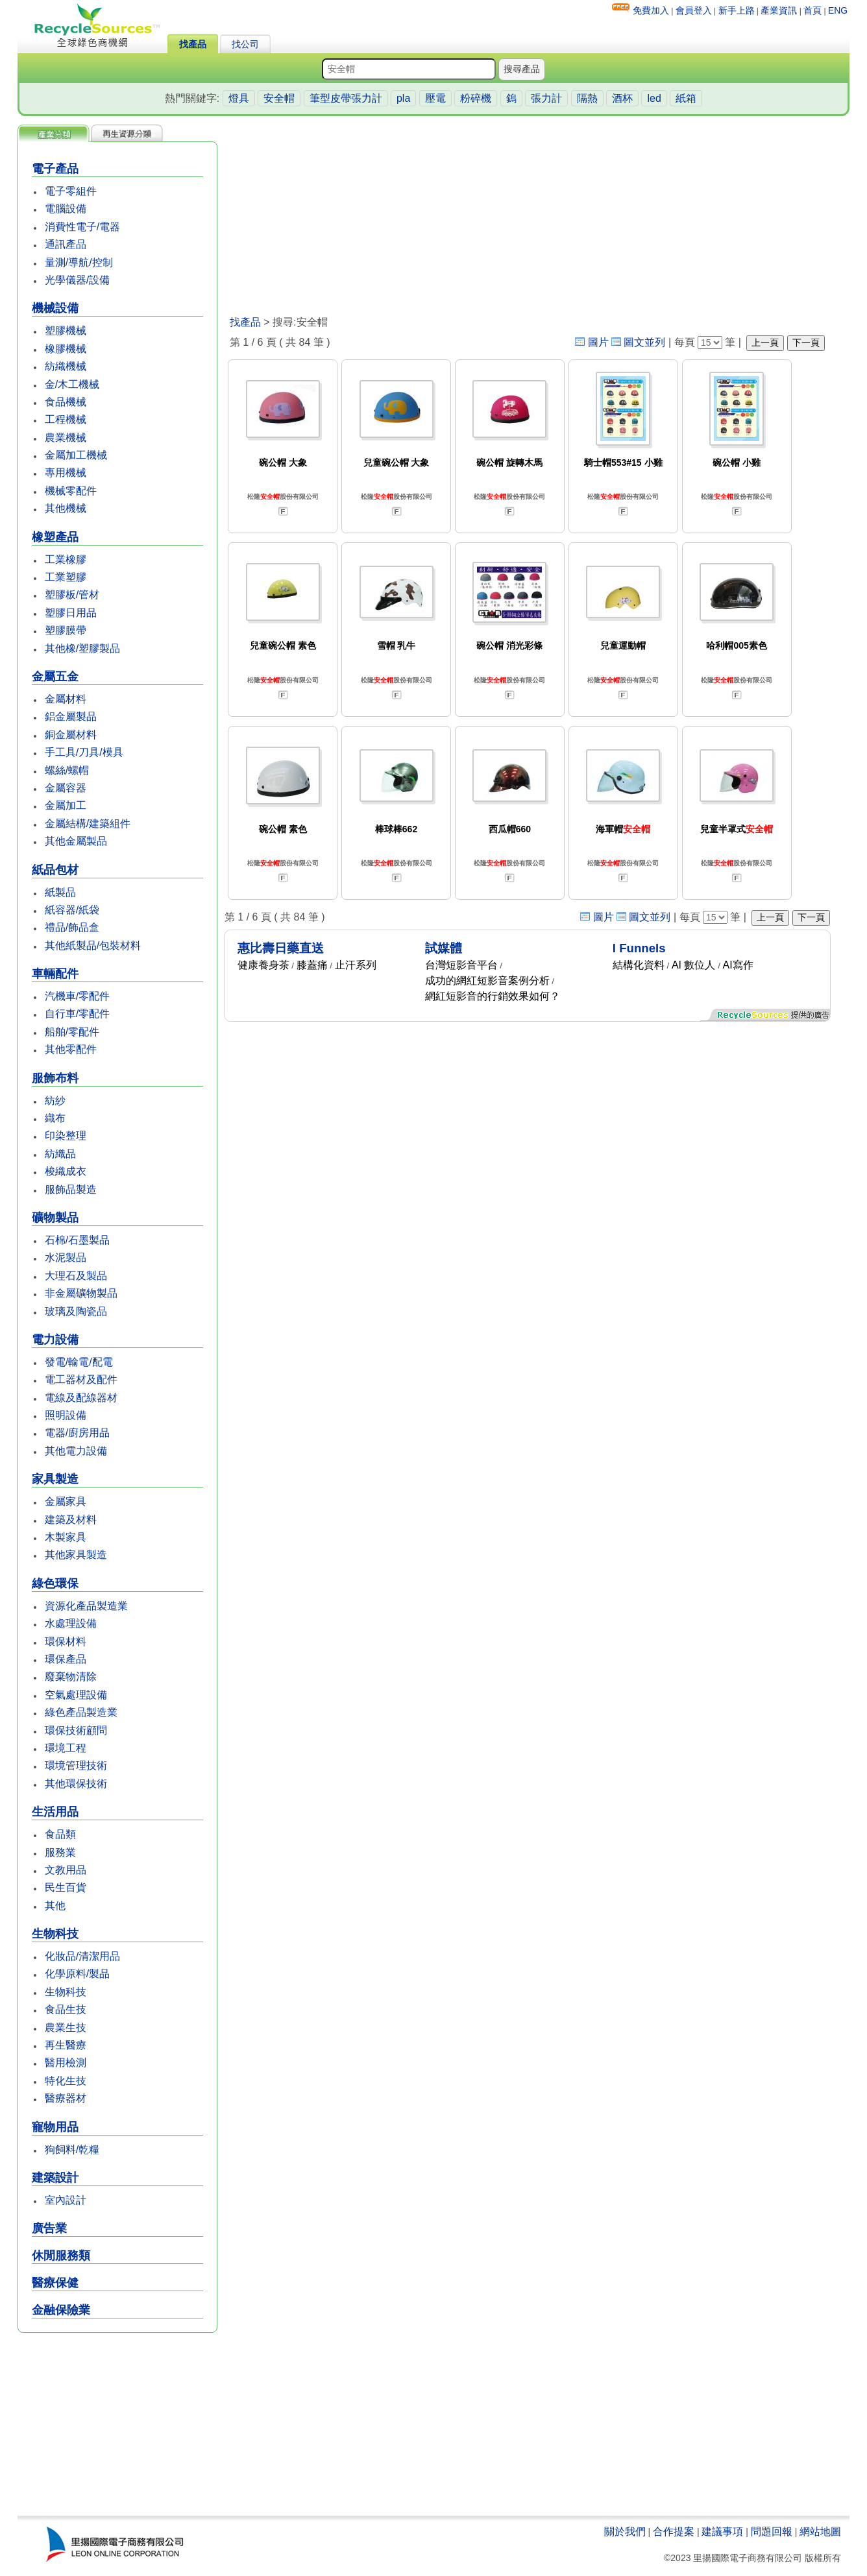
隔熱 (587, 98)
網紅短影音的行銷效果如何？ (492, 996)
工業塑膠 (65, 577)
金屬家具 (65, 1501)
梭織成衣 (65, 1171)
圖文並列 (644, 342)
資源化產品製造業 (86, 1605)
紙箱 (686, 98)
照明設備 (65, 1415)
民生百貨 (65, 1887)
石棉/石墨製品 (77, 1240)
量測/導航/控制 (79, 262)
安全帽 (279, 98)
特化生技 (65, 2080)
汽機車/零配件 (77, 996)
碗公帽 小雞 (737, 462)
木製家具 (65, 1537)
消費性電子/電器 (82, 226)
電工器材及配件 (81, 1379)
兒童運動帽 (623, 645)
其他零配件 (71, 1049)
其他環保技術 (76, 1783)
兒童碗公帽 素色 (283, 645)
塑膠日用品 (71, 612)
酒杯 (622, 98)
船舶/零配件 (72, 1031)
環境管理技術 (76, 1765)
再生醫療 (65, 2045)
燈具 (238, 98)
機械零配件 (71, 490)
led (654, 98)
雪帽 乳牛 (396, 645)
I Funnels (639, 948)
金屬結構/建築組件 (87, 823)
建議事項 (722, 2531)
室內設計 (65, 2200)
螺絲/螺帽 (67, 770)
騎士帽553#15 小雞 (623, 462)
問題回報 (771, 2531)
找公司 (245, 44)
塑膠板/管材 (72, 594)
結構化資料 (639, 964)
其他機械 (65, 508)
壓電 (435, 98)
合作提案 (673, 2531)
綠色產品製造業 (81, 1712)
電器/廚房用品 (77, 1432)
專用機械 (65, 472)
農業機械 (65, 437)
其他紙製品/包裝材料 (93, 945)
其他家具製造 (76, 1554)
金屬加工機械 (76, 455)
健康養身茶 (263, 964)
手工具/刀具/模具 (84, 752)
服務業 (60, 1852)
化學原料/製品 (77, 1973)
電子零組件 (71, 191)
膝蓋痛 (312, 964)
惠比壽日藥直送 (281, 948)
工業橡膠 (65, 559)
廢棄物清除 (71, 1676)
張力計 (546, 98)
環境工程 (65, 1747)
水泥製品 (65, 1257)
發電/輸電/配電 (79, 1361)
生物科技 (65, 1991)
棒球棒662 (396, 829)
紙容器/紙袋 (72, 909)
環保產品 (65, 1659)
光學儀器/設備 (77, 279)
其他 (55, 1905)
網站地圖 (820, 2531)
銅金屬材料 (71, 734)
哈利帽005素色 (736, 645)
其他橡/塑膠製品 (82, 648)
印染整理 (65, 1135)
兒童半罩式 (736, 829)
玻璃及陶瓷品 (76, 1311)
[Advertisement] (117, 2425)
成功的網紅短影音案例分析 (487, 980)
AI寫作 (738, 964)
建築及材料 (71, 1519)
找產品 (192, 44)
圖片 (598, 342)
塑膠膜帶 (65, 630)
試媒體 (443, 948)
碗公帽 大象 (283, 462)
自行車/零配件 (77, 1013)
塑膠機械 (65, 330)
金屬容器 (65, 787)
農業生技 (65, 2027)
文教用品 (65, 1869)
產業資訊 (779, 10)
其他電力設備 (76, 1450)
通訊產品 (65, 244)
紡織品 (60, 1153)
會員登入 (694, 10)
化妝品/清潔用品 (82, 1956)
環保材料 (65, 1641)
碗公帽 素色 (283, 829)
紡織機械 (65, 366)
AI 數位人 (694, 964)
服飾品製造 (71, 1189)
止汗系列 (355, 964)
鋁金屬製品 (71, 716)
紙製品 (60, 892)
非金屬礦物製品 (81, 1293)
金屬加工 (65, 805)
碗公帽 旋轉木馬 (509, 462)
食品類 (60, 1834)
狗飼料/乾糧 (72, 2149)
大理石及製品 (76, 1275)
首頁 (812, 10)
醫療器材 (65, 2098)
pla (403, 98)
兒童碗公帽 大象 (396, 462)
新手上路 (736, 10)
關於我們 (625, 2531)
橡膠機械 (65, 348)
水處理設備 (71, 1623)
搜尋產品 (522, 69)
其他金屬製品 (76, 841)
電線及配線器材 (81, 1397)
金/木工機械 (72, 384)
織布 (55, 1118)
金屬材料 (65, 698)
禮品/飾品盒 (72, 927)
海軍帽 (623, 829)
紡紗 (55, 1100)
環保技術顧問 (76, 1730)
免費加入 (651, 10)
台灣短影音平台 (461, 964)
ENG (838, 10)
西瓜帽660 (510, 829)
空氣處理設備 (76, 1694)
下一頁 (806, 342)
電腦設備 (65, 208)
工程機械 (65, 419)
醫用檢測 (65, 2062)
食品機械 (65, 401)
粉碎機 (475, 98)
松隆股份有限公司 (283, 496)
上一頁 (765, 342)
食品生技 (65, 2009)
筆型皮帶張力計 (346, 98)
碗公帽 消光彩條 (509, 645)
